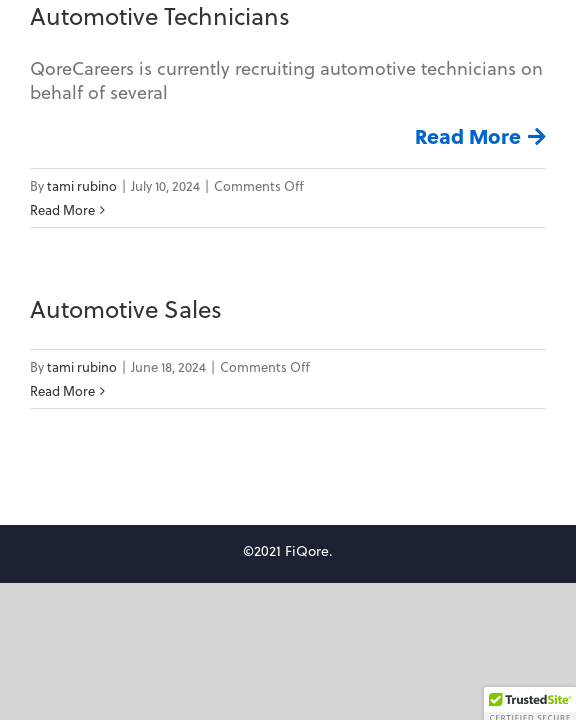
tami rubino (82, 185)
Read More (468, 135)
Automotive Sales (126, 308)
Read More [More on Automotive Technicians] (62, 209)
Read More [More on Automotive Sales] (62, 390)
